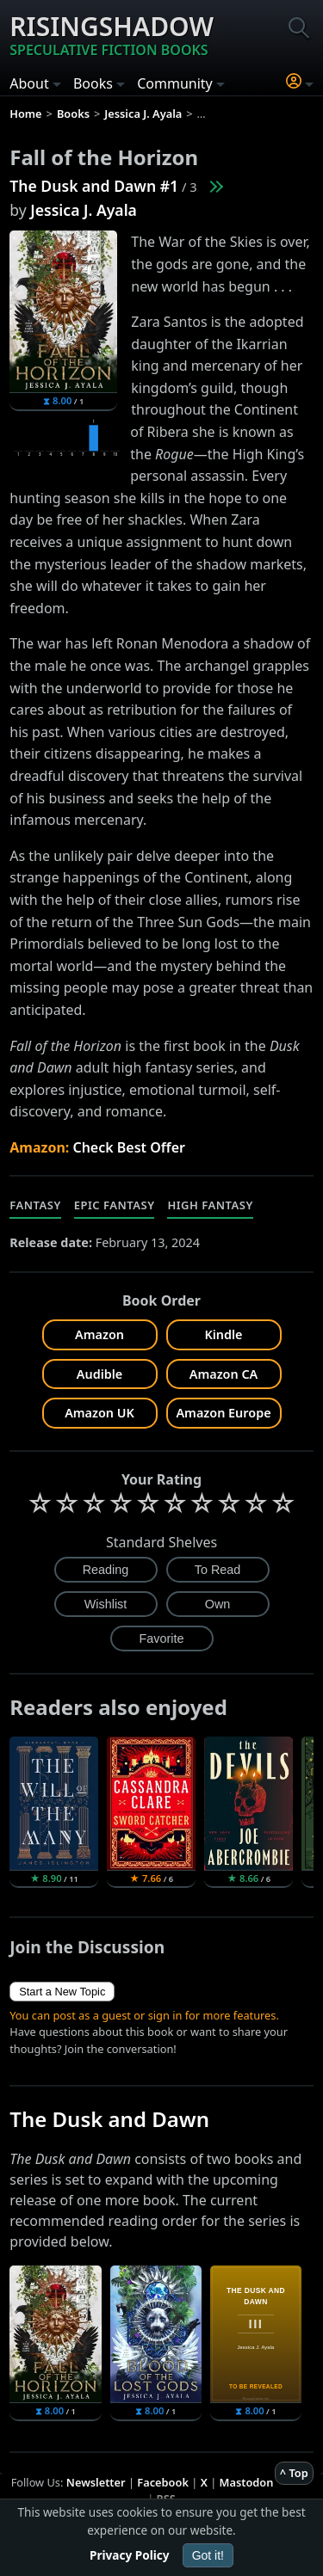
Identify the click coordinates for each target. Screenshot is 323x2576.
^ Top (294, 2473)
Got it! (208, 2555)
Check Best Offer (128, 1147)
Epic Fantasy (114, 1205)
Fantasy (35, 1205)
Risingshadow (111, 34)
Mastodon (247, 2482)
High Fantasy (209, 1205)
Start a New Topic (62, 1991)
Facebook (163, 2482)
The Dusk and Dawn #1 (93, 185)
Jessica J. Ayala (83, 210)
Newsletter (96, 2482)
